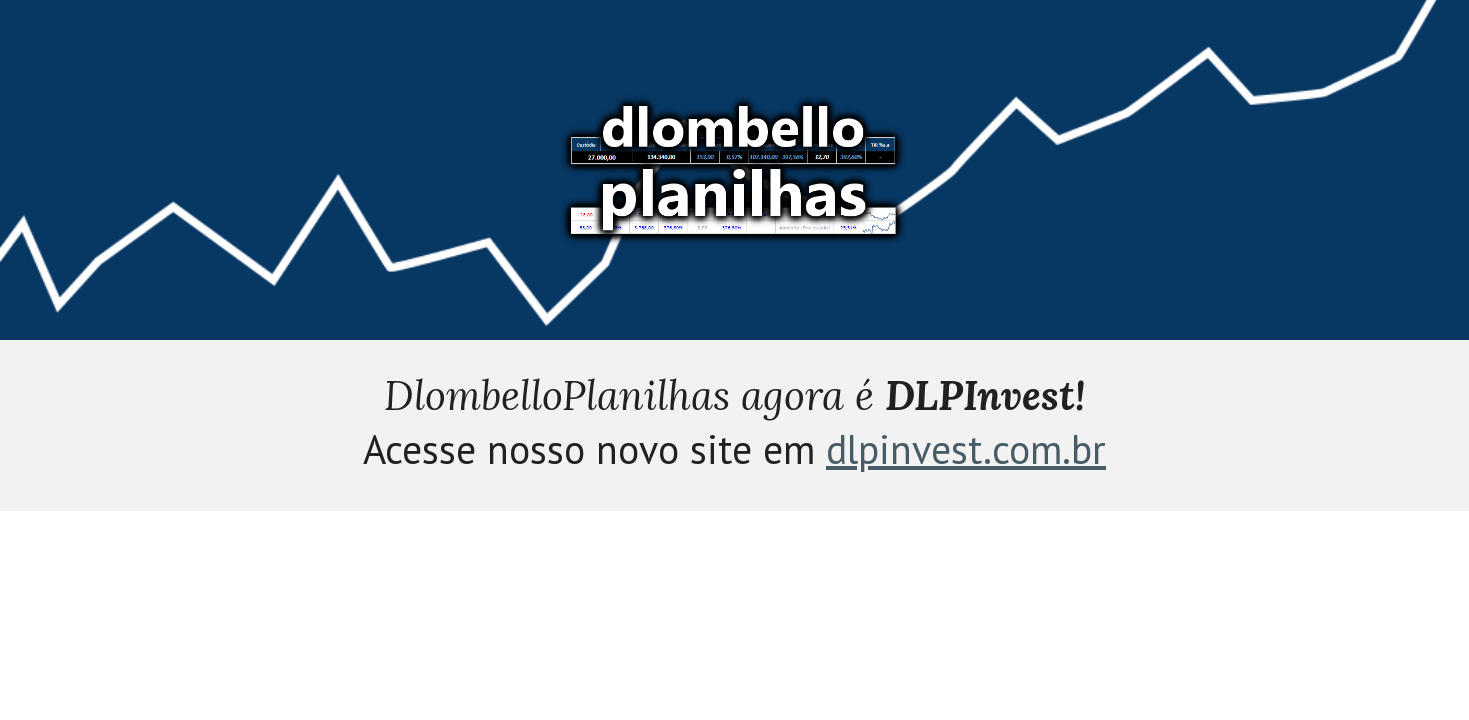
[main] (734, 425)
